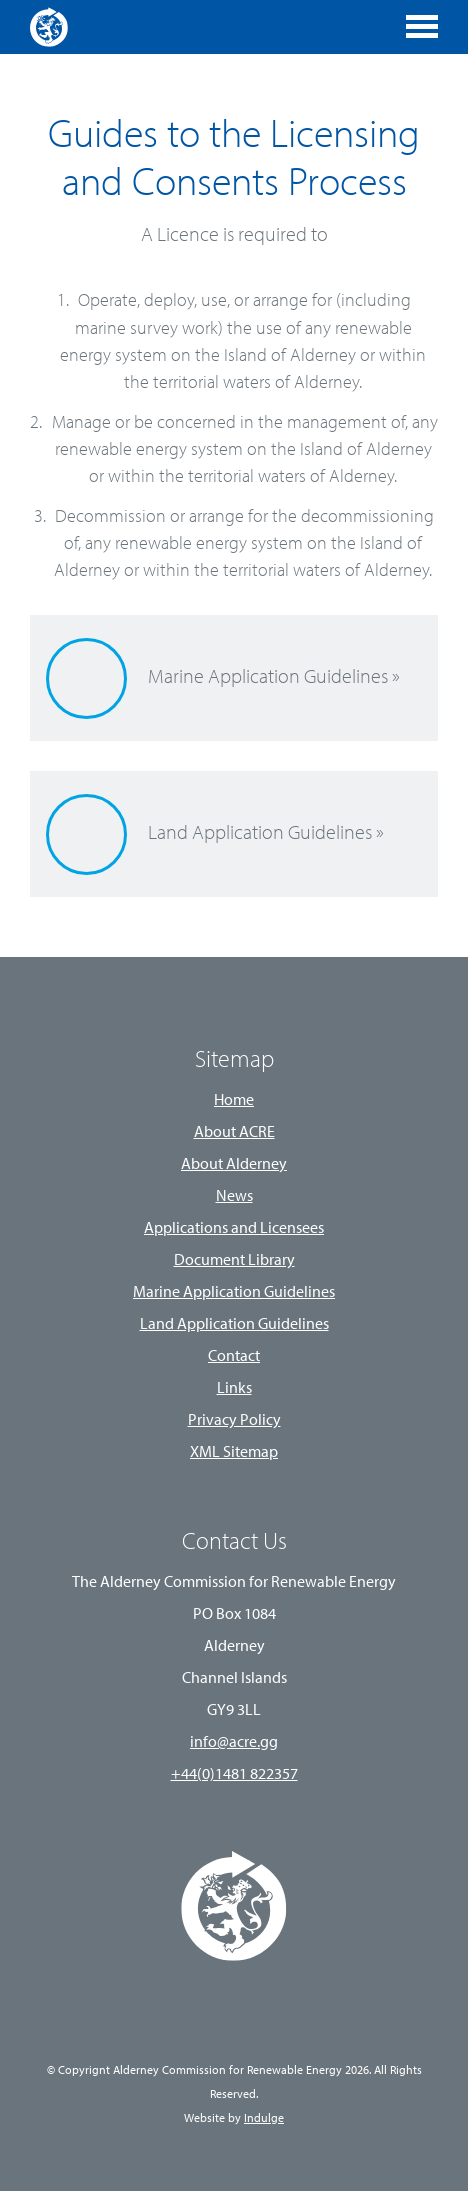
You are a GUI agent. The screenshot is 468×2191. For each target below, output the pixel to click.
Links (234, 1389)
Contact (234, 1357)
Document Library (234, 1261)
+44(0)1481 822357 (234, 1775)
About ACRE (234, 1133)
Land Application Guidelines (234, 1325)
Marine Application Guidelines (234, 1293)
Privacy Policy (234, 1421)
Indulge (264, 2119)
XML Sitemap (234, 1453)
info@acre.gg (234, 1743)
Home (234, 1101)
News (234, 1197)
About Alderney (234, 1165)
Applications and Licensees (234, 1229)
